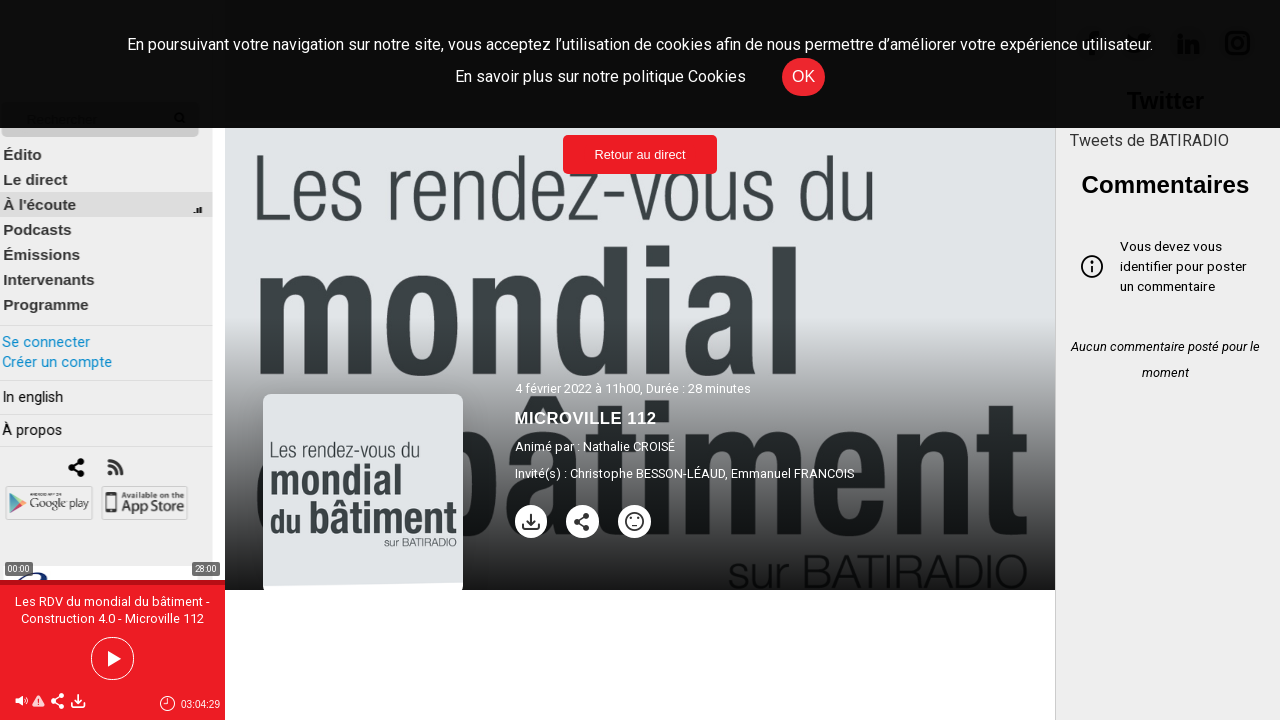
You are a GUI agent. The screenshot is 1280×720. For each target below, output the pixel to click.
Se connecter (58, 328)
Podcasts (50, 216)
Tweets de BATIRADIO (1149, 140)
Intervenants (61, 266)
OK (803, 76)
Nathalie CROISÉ (629, 446)
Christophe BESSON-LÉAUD (647, 473)
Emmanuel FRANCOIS (792, 473)
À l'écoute (52, 191)
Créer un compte (69, 348)
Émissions (54, 241)
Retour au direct (639, 154)
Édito (35, 141)
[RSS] (127, 455)
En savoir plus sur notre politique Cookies (600, 76)
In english (44, 383)
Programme (58, 291)
